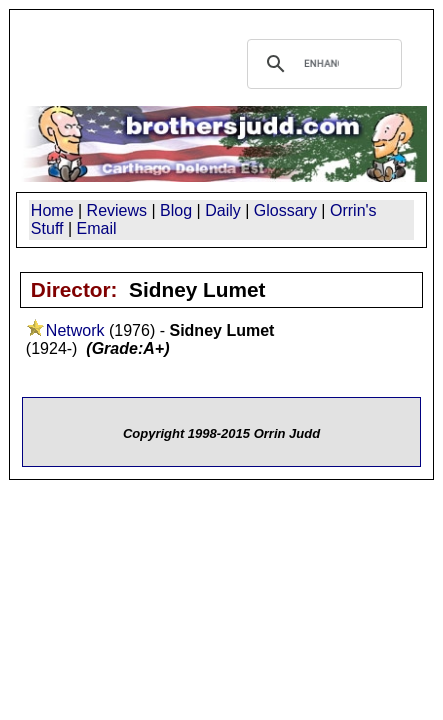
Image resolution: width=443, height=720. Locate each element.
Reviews (117, 210)
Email (97, 228)
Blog (176, 210)
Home (52, 210)
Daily (223, 210)
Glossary (285, 210)
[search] (322, 64)
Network (75, 330)
